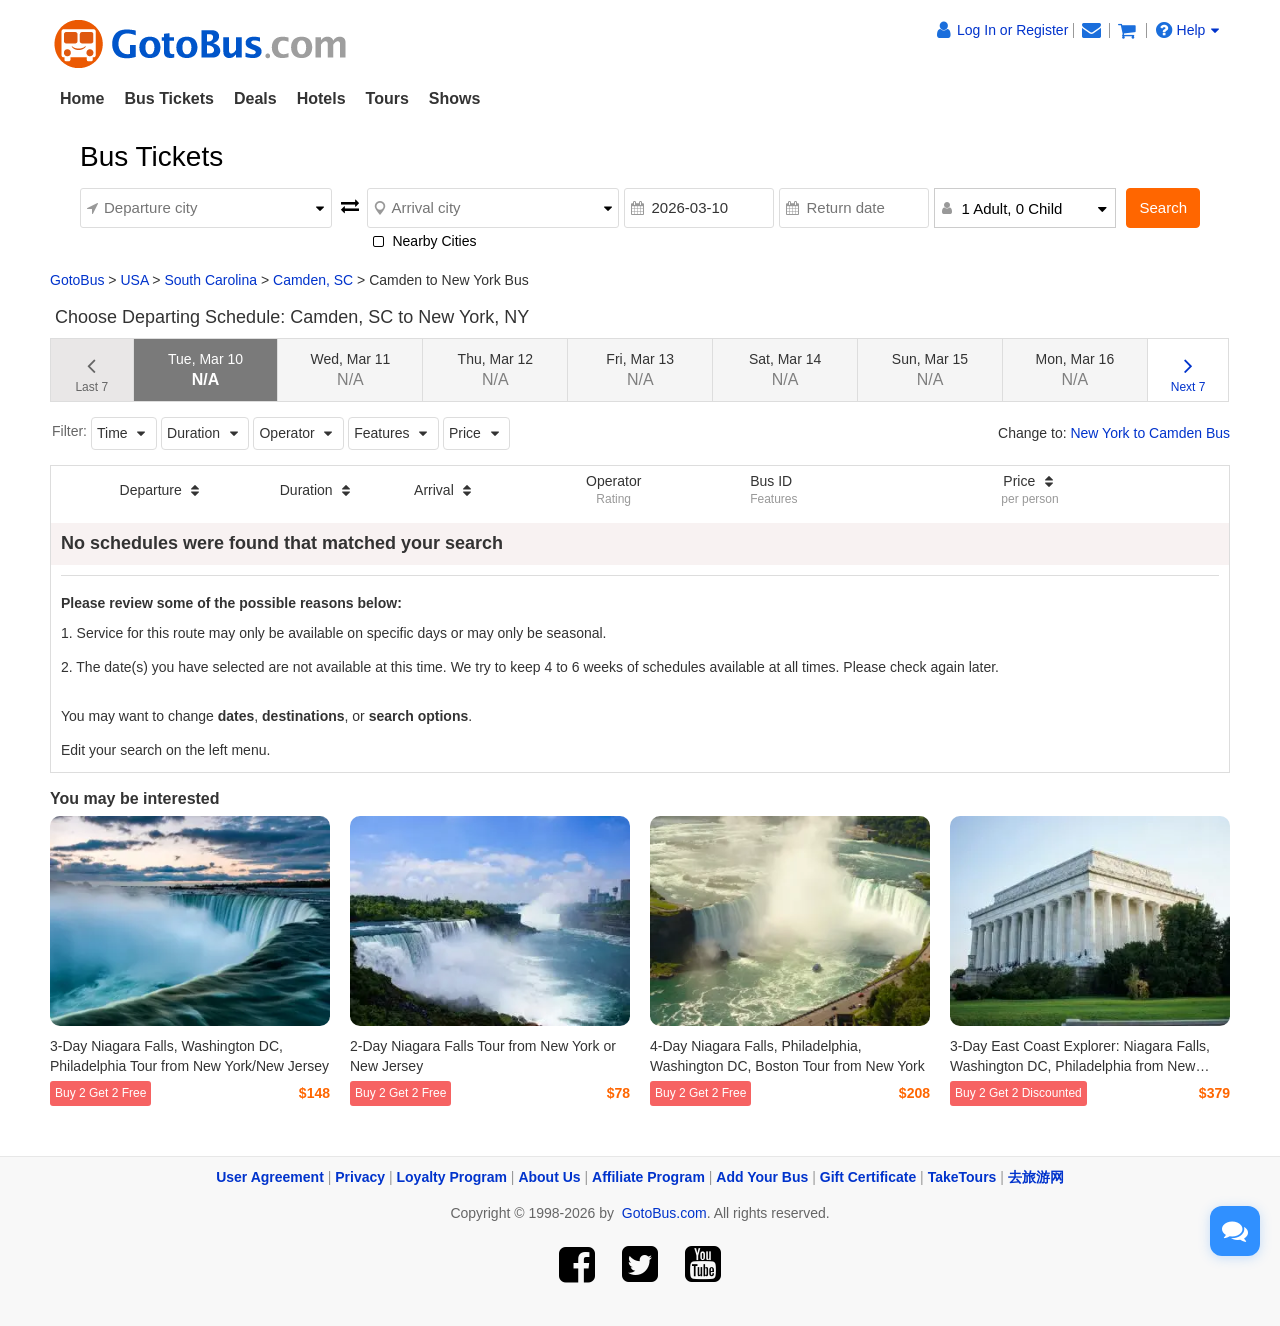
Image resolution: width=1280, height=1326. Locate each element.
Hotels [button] (321, 98)
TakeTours (962, 1177)
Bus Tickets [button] (169, 98)
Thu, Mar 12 (495, 369)
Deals (255, 98)
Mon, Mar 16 (1075, 369)
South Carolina (210, 280)
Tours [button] (387, 98)
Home (82, 98)
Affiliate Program (648, 1177)
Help (1188, 30)
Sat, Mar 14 (785, 369)
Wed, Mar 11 (350, 369)
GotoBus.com (664, 1213)
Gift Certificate (868, 1177)
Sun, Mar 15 (930, 369)
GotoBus (77, 280)
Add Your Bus (762, 1177)
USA (134, 280)
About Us (549, 1177)
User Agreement (270, 1177)
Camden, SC (313, 280)
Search (1163, 207)
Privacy (360, 1177)
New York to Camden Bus (1150, 433)
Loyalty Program (452, 1177)
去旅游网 (1036, 1177)
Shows (455, 98)
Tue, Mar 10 (205, 369)
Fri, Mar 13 (640, 369)
